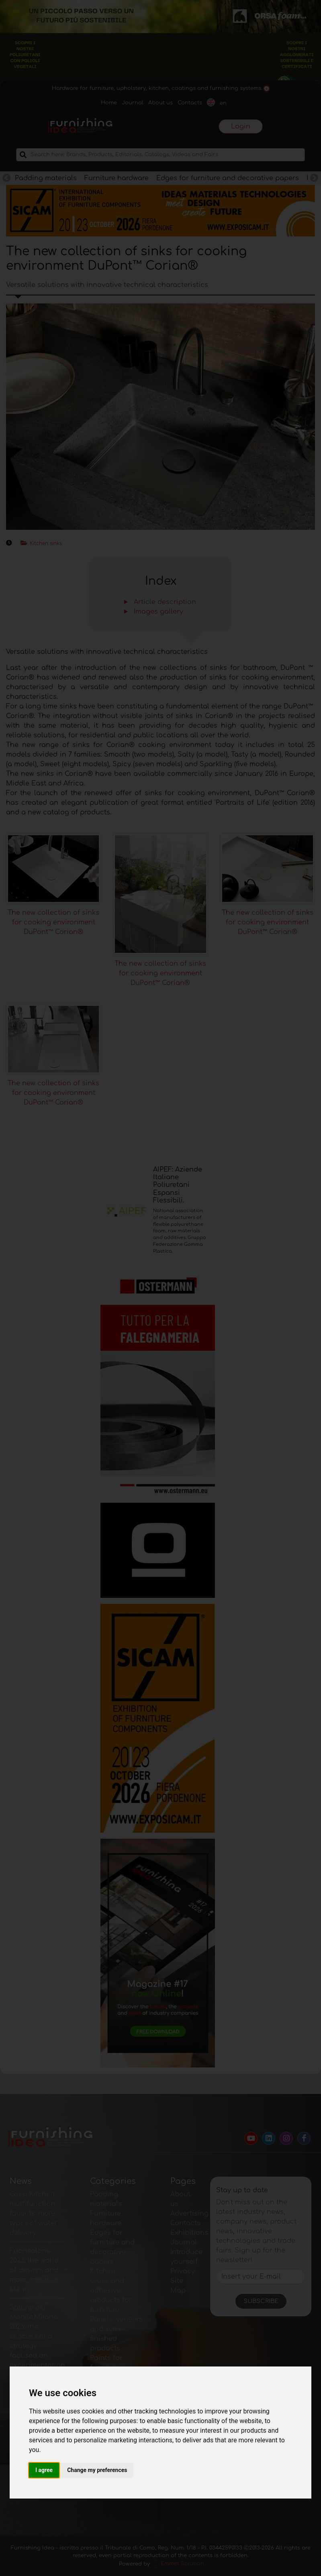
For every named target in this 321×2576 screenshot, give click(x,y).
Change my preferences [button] (97, 2470)
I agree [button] (44, 2470)
